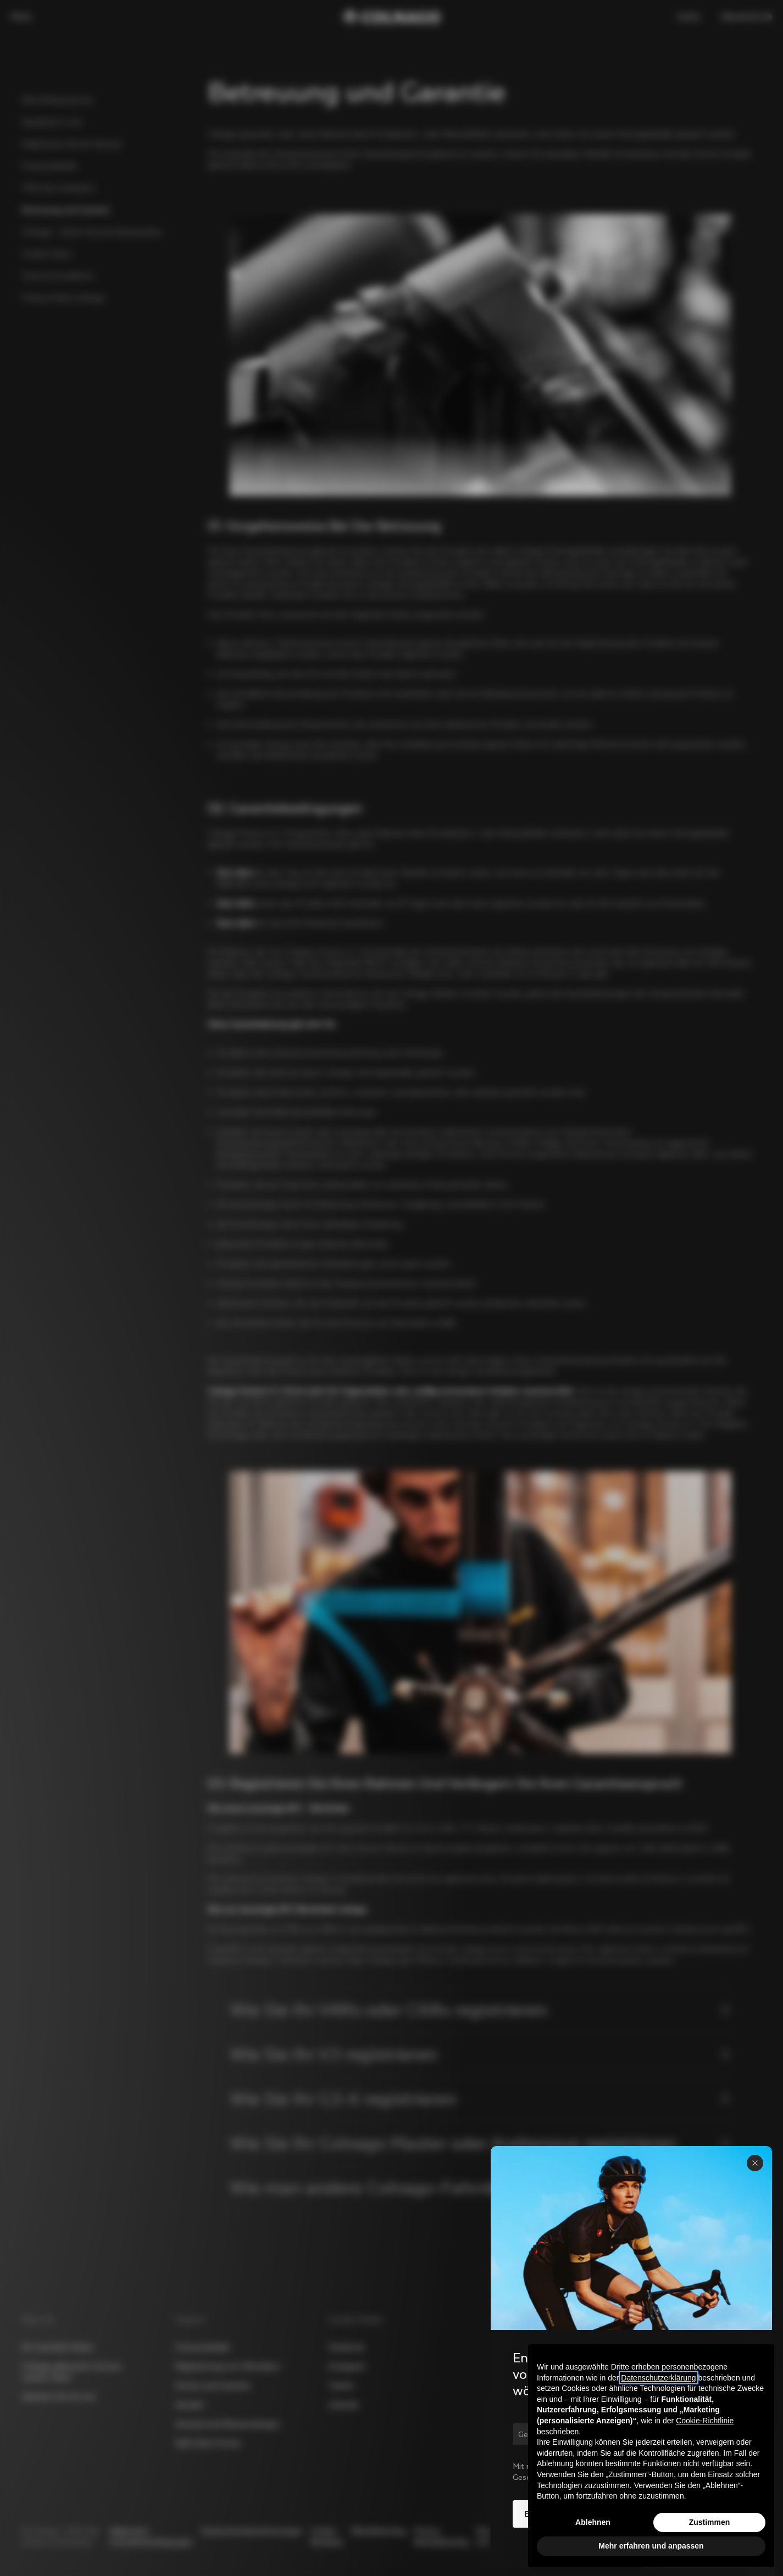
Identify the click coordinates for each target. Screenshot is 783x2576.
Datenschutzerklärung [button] (658, 2377)
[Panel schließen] (755, 2163)
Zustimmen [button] (709, 2522)
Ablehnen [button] (592, 2522)
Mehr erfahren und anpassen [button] (650, 2545)
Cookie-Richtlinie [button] (705, 2420)
